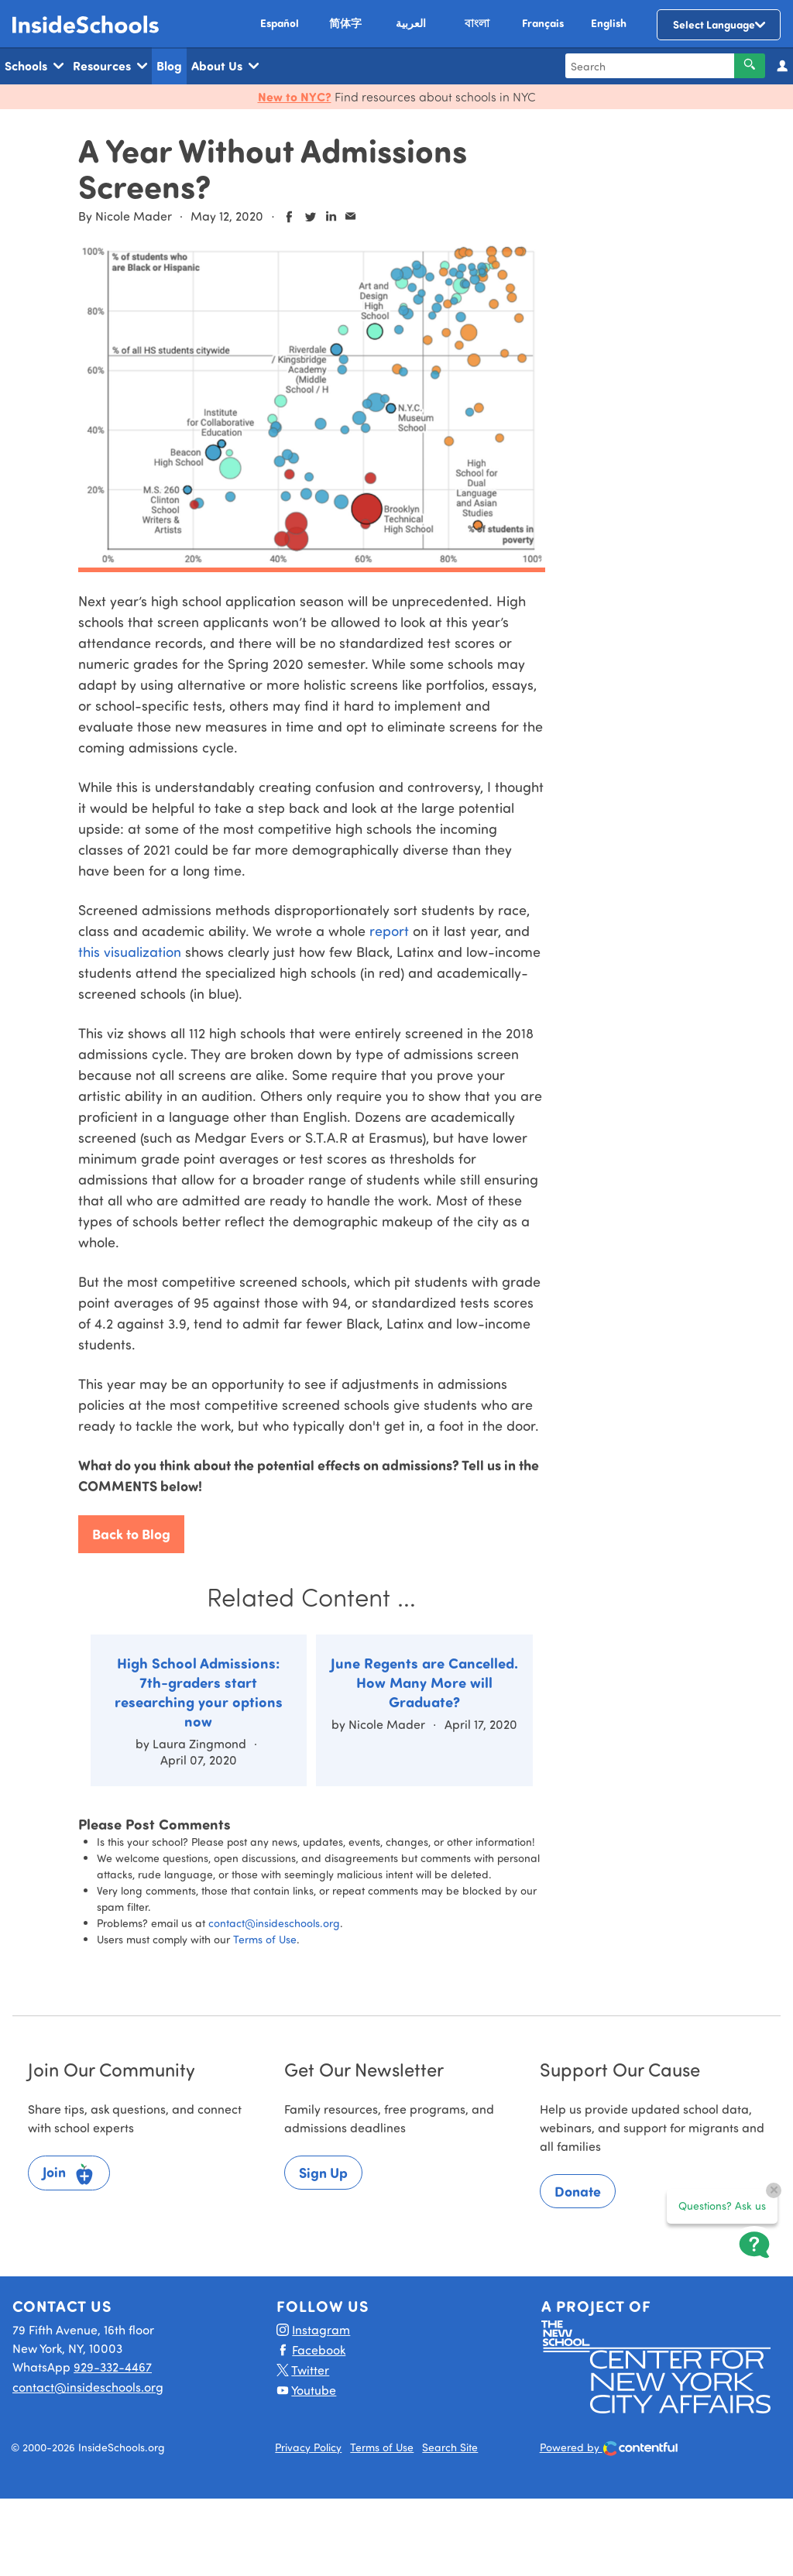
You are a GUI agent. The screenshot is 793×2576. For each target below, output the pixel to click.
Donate (577, 2191)
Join (69, 2174)
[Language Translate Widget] (719, 25)
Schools (34, 66)
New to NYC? (294, 96)
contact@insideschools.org (274, 1923)
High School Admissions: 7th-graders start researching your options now (199, 1691)
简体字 (345, 22)
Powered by (609, 2449)
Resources (110, 66)
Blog (169, 65)
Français (543, 22)
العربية (411, 22)
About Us (225, 66)
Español (279, 22)
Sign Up (323, 2172)
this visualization (129, 951)
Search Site (450, 2447)
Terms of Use (265, 1939)
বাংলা (477, 22)
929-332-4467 (113, 2366)
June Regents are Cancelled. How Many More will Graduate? (424, 1682)
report (389, 930)
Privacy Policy (308, 2447)
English (609, 22)
